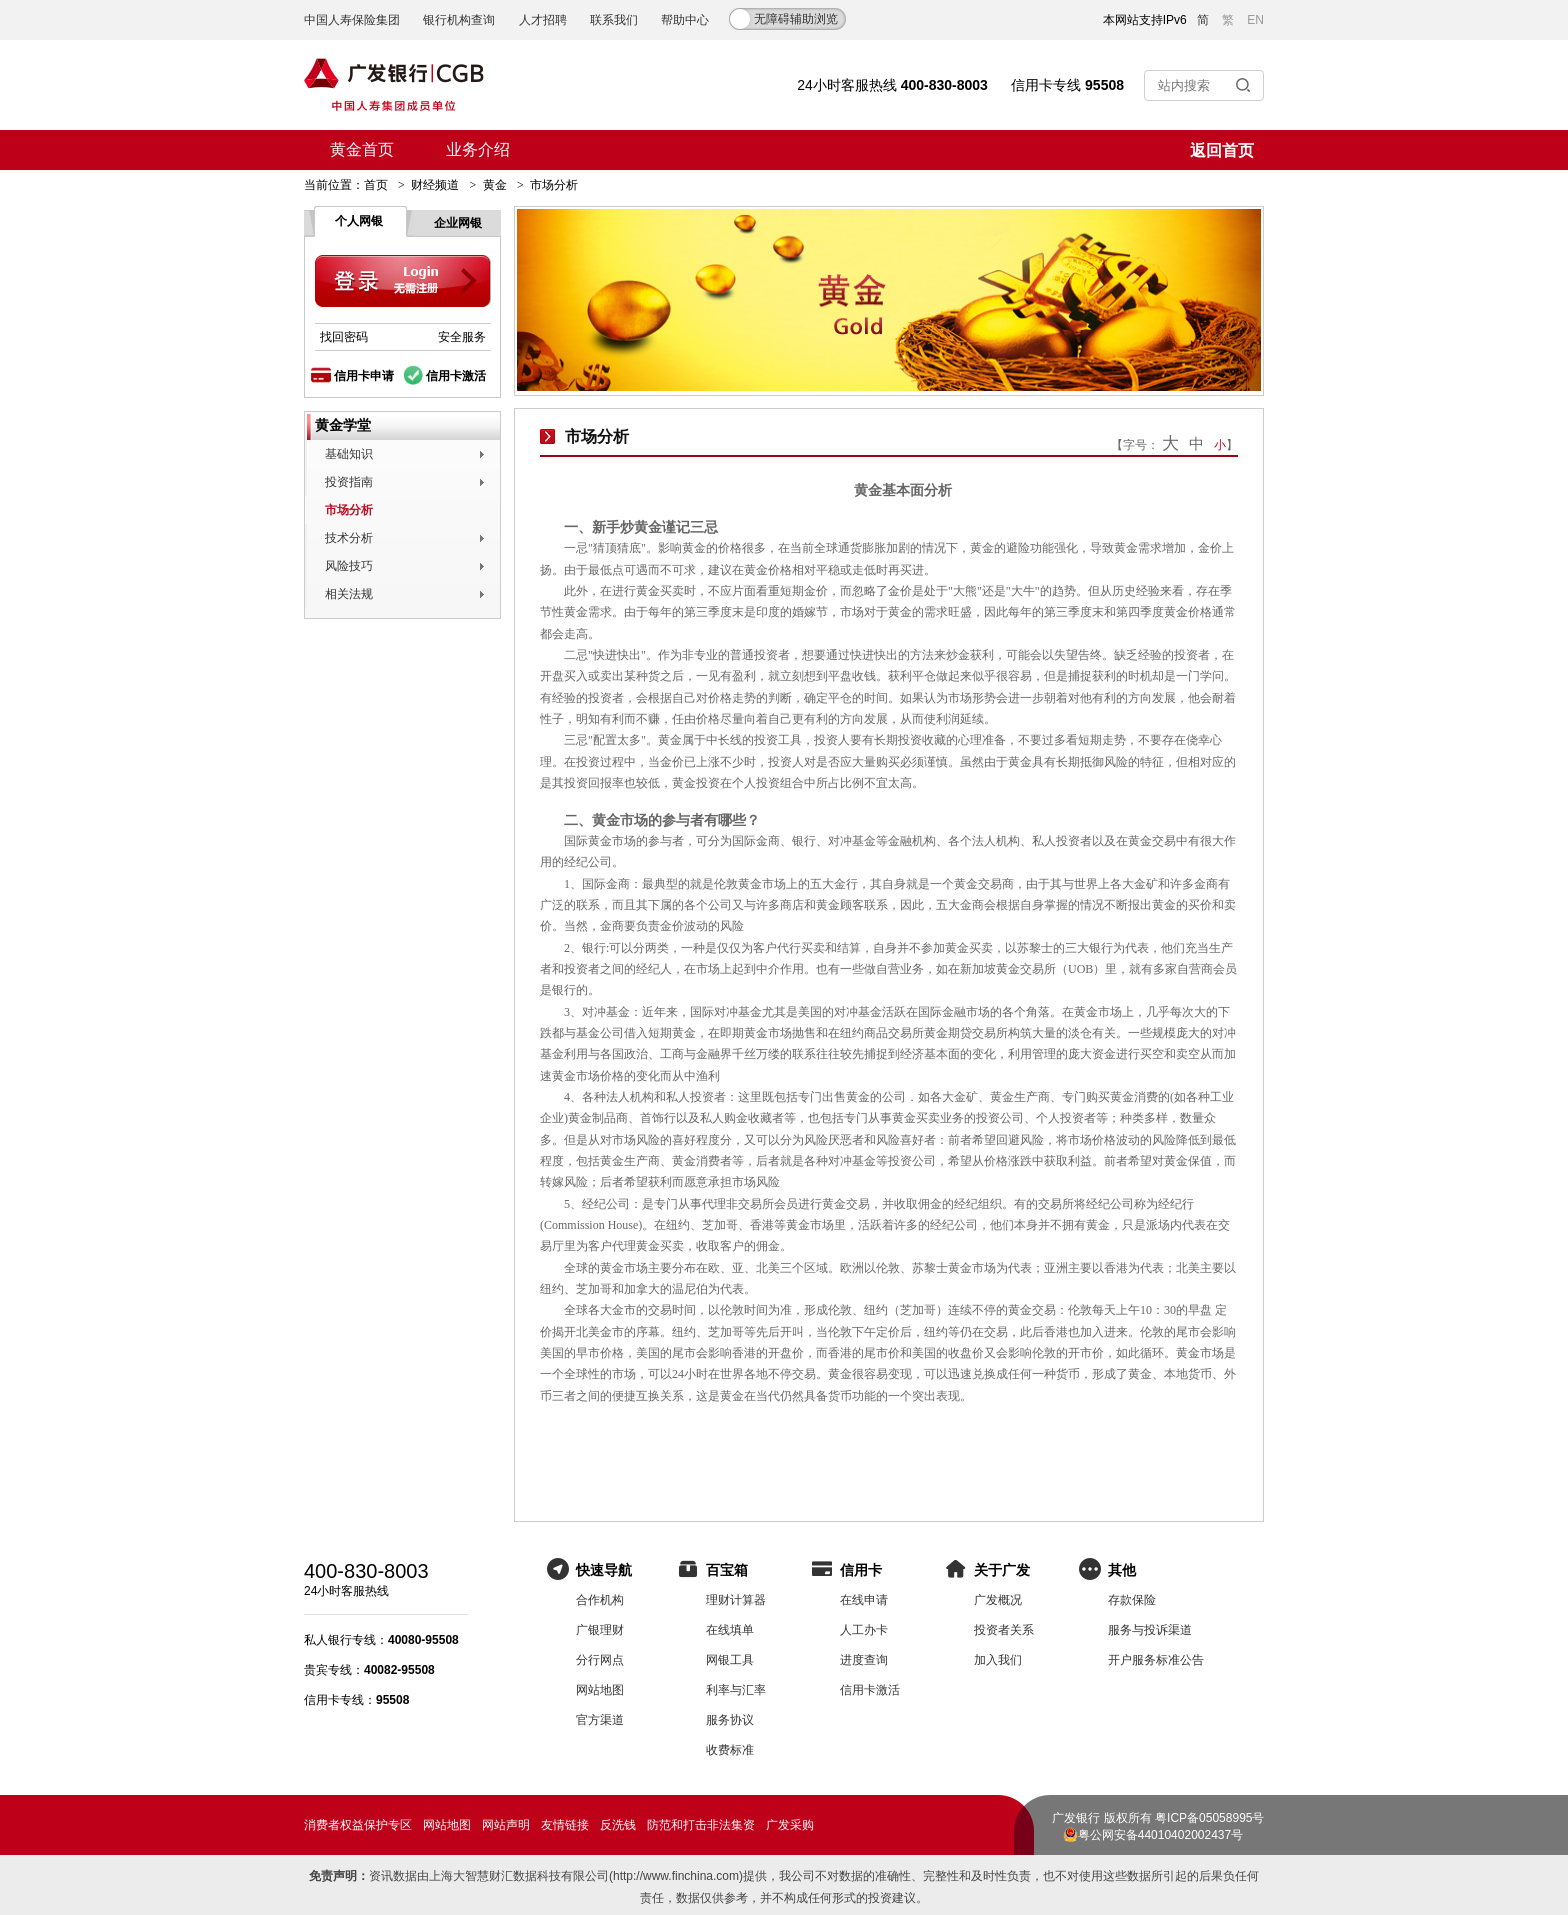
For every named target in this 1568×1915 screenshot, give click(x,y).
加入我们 (998, 1660)
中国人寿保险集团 (352, 20)
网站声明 (506, 1825)
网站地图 (600, 1690)
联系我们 (614, 20)
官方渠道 (600, 1720)
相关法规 (349, 594)
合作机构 (600, 1600)
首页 (376, 185)
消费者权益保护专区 (358, 1825)
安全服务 (462, 337)
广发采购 (790, 1825)
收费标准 (730, 1750)
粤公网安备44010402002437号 (1160, 1835)
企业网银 (458, 223)
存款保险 (1132, 1600)
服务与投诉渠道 (1150, 1630)
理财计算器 (736, 1600)
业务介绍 (478, 149)
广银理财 (600, 1630)
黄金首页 (362, 149)
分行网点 (600, 1660)
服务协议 (730, 1720)
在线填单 (730, 1630)
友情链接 (565, 1825)
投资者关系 (1004, 1630)
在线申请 (864, 1600)
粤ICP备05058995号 (1209, 1818)
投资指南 (349, 482)
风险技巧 (349, 566)
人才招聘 (543, 20)
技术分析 (349, 538)
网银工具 (730, 1660)
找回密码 (344, 337)
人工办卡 (864, 1630)
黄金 (495, 185)
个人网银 (359, 221)
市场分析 (349, 510)
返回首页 (1222, 150)
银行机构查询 (459, 20)
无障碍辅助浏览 (796, 19)
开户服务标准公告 (1156, 1660)
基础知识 (349, 454)
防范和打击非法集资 (701, 1825)
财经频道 (435, 185)
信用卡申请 (364, 376)
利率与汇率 (736, 1690)
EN (1255, 20)
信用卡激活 (456, 376)
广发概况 (998, 1600)
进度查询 (864, 1660)
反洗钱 (618, 1825)
